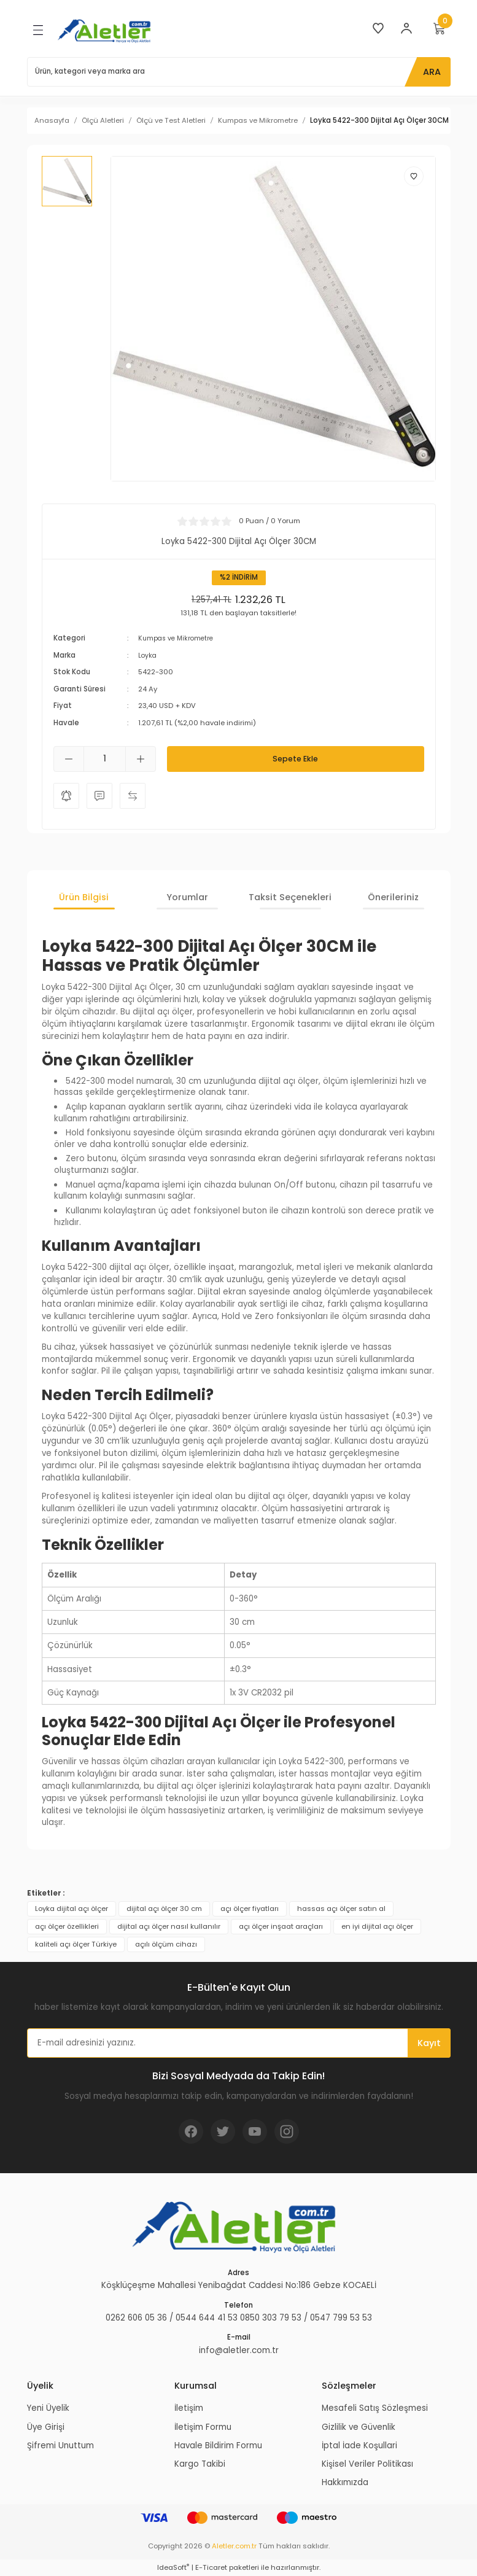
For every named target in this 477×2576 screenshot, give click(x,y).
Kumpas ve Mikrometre (178, 638)
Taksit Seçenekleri (290, 897)
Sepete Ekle (295, 759)
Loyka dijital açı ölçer (71, 1908)
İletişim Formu (202, 2426)
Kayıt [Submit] (429, 2043)
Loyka (148, 655)
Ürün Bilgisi (84, 897)
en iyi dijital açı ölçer (377, 1926)
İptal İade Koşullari (359, 2445)
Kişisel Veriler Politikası (367, 2464)
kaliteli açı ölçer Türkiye (76, 1944)
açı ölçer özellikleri (67, 1926)
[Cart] (440, 28)
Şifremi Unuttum (60, 2445)
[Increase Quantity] (140, 759)
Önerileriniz (393, 897)
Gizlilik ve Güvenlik (358, 2426)
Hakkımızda (345, 2482)
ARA (432, 72)
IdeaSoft (173, 2567)
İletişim (188, 2408)
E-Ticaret (211, 2567)
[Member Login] (406, 28)
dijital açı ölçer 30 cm (164, 1908)
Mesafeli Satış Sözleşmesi (375, 2408)
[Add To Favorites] (414, 176)
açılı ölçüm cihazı (166, 1944)
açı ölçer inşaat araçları (281, 1926)
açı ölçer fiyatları (249, 1908)
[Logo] (106, 30)
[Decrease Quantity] (68, 759)
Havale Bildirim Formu (218, 2445)
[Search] (239, 72)
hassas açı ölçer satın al (341, 1908)
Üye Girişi (45, 2426)
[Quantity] (104, 759)
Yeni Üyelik (48, 2408)
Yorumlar (187, 897)
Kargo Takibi (199, 2464)
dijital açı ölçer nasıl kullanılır (168, 1926)
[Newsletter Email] (239, 2043)
